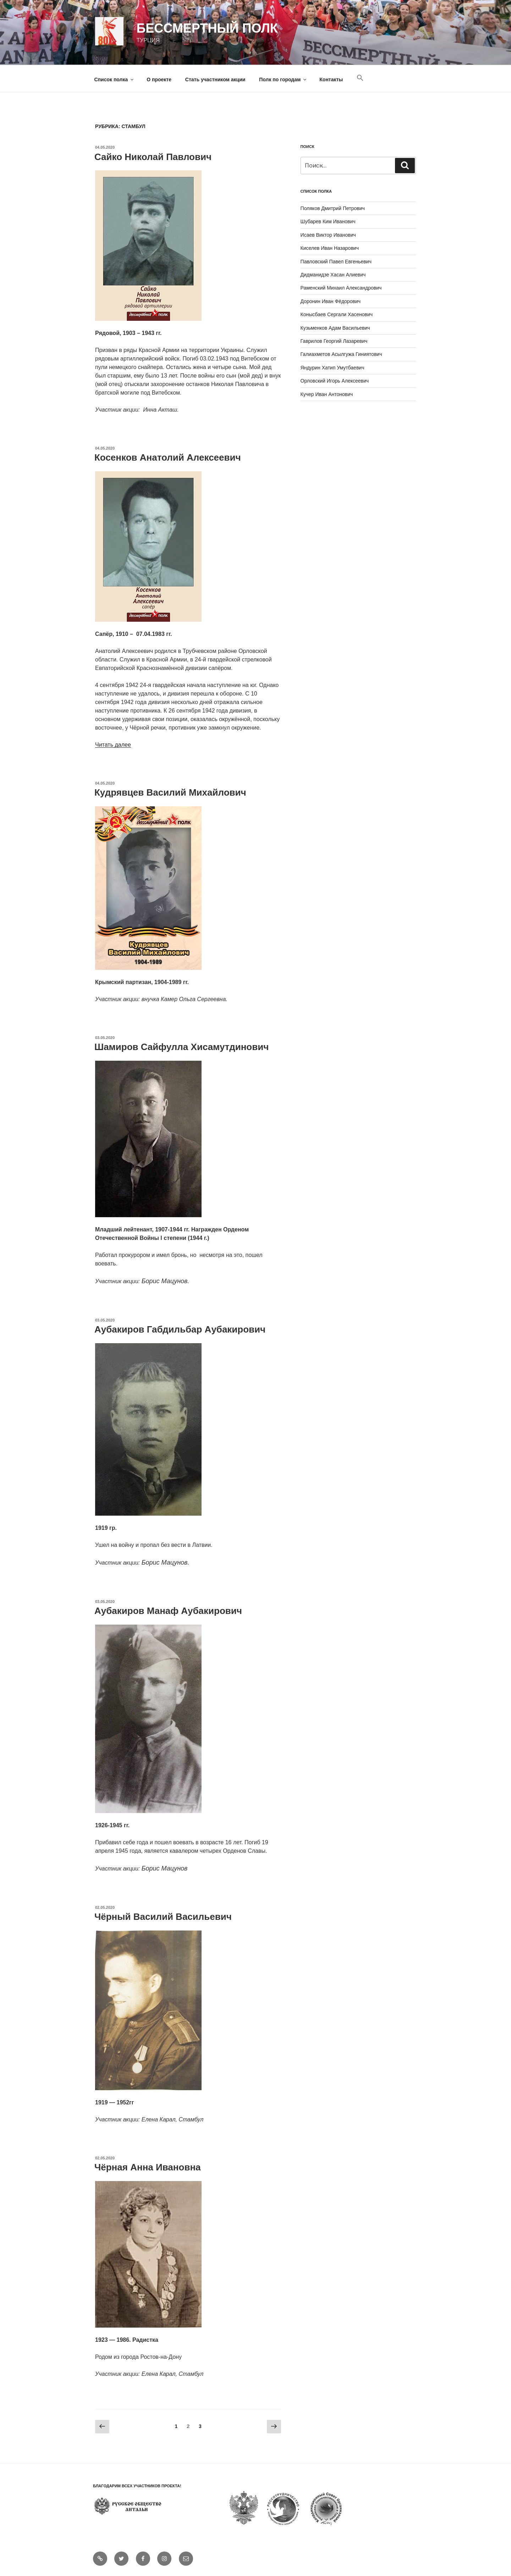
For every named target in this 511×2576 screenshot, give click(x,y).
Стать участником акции (215, 79)
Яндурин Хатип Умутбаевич (332, 367)
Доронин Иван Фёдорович (331, 301)
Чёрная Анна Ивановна (147, 2167)
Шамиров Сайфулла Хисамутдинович (181, 1047)
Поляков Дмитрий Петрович (333, 208)
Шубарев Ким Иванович (328, 221)
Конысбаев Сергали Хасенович (337, 314)
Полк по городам (283, 79)
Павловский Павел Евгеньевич (336, 261)
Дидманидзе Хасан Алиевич (333, 275)
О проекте (159, 79)
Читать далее (113, 745)
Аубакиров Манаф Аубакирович (168, 1610)
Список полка (114, 79)
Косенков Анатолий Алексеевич (167, 457)
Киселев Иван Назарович (330, 248)
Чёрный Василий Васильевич (163, 1916)
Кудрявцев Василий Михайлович (170, 792)
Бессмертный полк (207, 28)
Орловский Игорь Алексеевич (335, 381)
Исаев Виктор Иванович (328, 235)
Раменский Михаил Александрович (341, 288)
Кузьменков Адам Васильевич (335, 328)
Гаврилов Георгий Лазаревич (334, 341)
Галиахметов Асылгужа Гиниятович (341, 354)
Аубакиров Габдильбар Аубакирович (179, 1329)
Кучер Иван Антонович (327, 394)
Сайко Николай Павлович (152, 157)
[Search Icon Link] (360, 78)
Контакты (331, 79)
